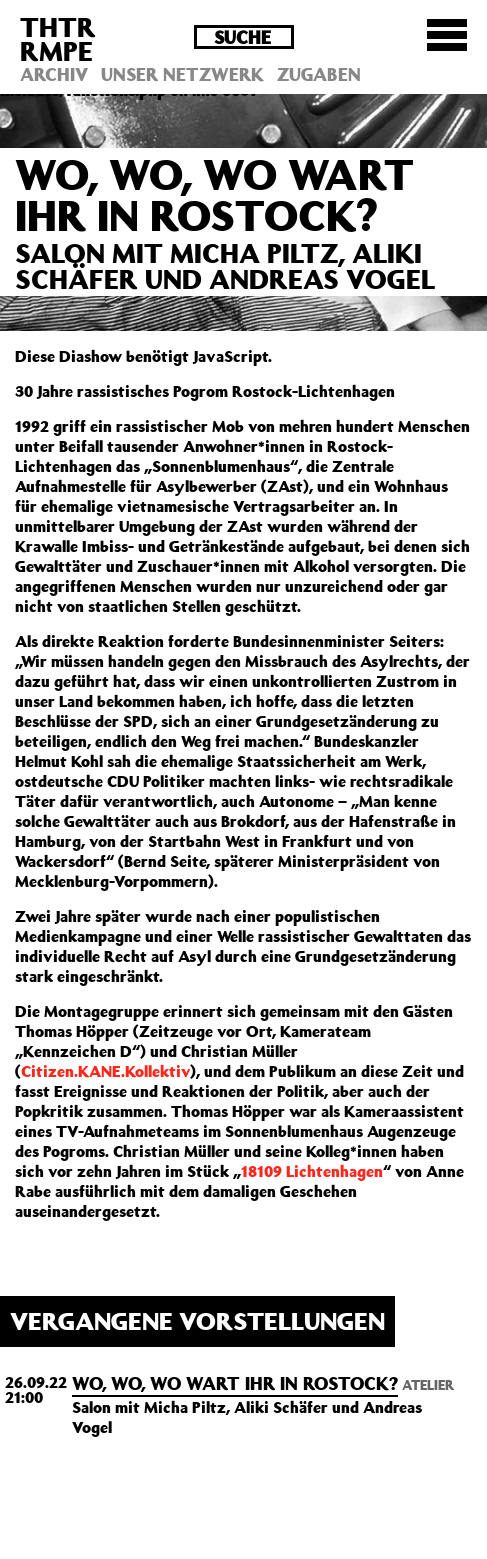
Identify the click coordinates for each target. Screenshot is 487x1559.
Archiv (54, 74)
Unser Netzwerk (182, 74)
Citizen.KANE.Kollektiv (105, 1071)
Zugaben (319, 74)
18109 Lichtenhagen (312, 1171)
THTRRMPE (58, 38)
